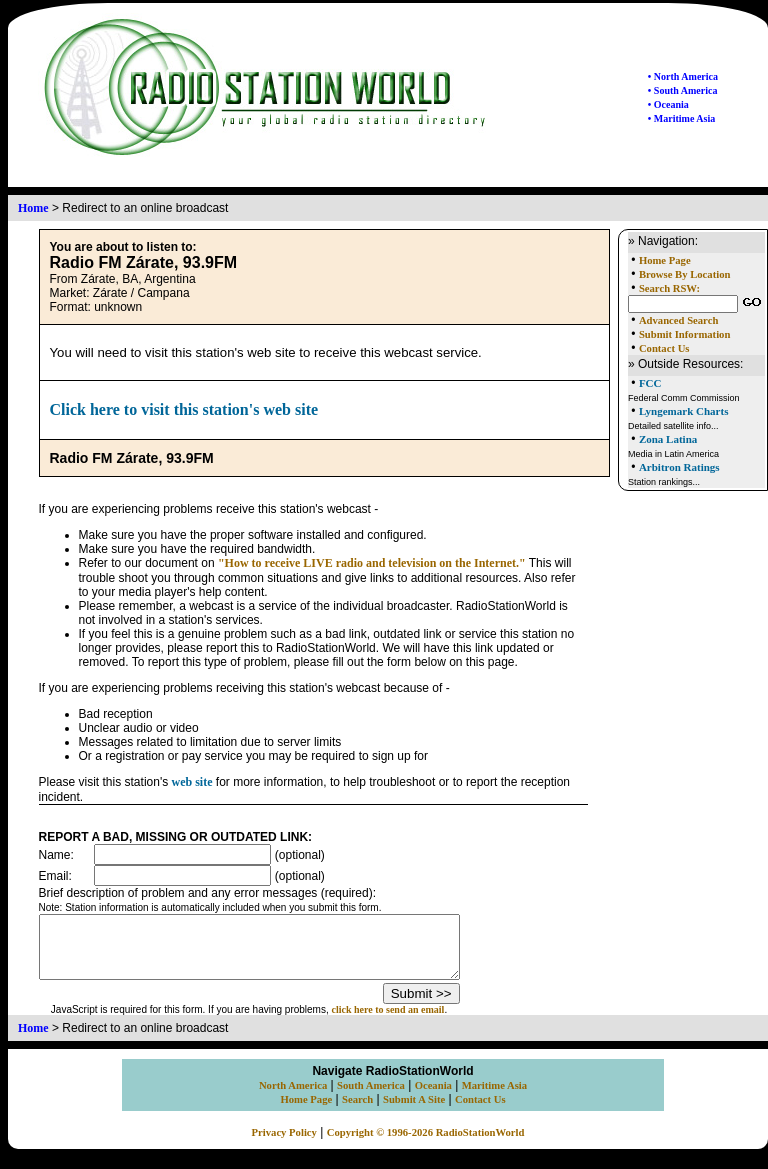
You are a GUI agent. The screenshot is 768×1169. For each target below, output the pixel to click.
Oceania (433, 1097)
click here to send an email (413, 1021)
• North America (683, 76)
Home (33, 208)
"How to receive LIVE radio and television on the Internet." (372, 563)
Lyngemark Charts (684, 411)
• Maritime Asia (681, 118)
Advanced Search (678, 320)
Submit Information (684, 334)
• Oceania (668, 104)
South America (371, 1097)
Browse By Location (685, 274)
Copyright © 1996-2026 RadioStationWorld (426, 1144)
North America (293, 1097)
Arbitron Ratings (679, 467)
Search (357, 1111)
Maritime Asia (494, 1097)
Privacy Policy (284, 1144)
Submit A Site (414, 1111)
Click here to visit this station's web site (184, 409)
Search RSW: (669, 288)
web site (192, 782)
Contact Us (664, 348)
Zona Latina (668, 439)
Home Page (665, 260)
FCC (650, 383)
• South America (683, 90)
